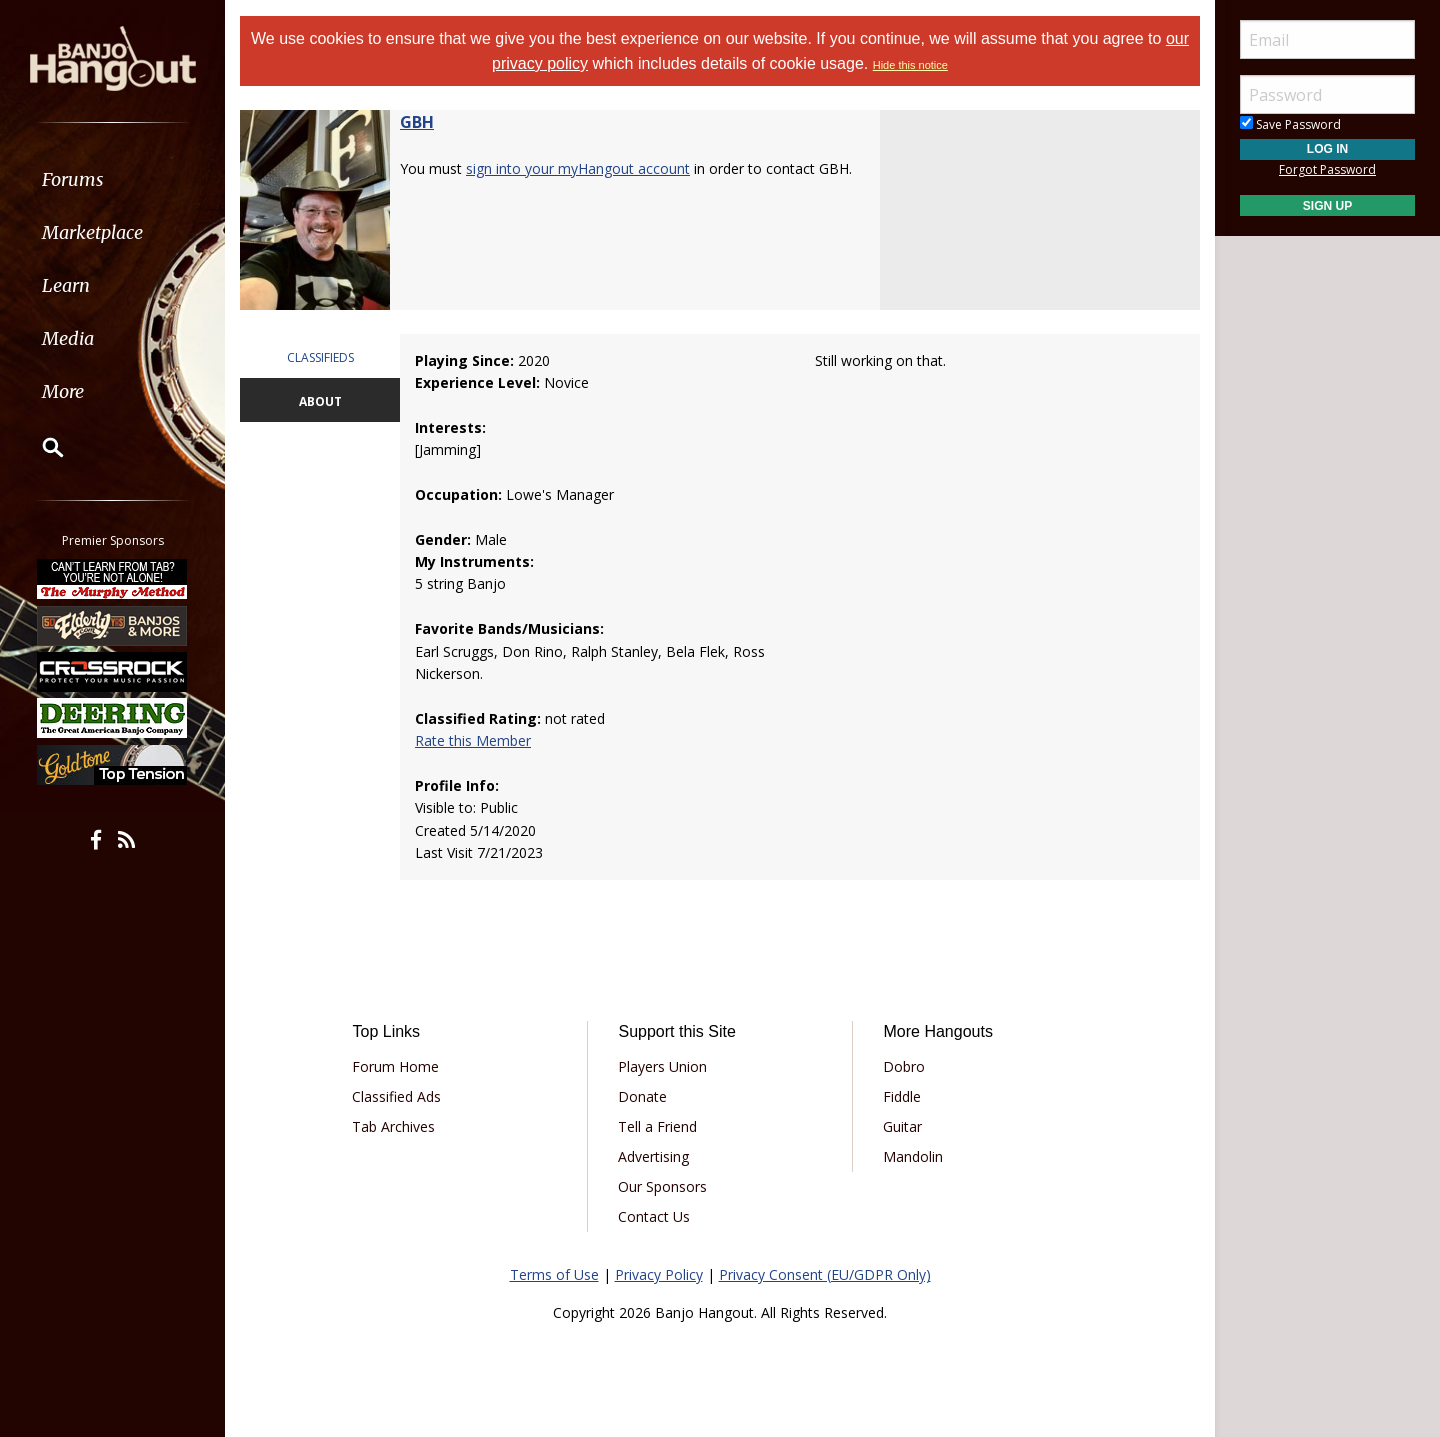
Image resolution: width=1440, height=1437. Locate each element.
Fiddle (902, 1096)
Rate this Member (473, 740)
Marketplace (92, 232)
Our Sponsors (662, 1186)
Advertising (653, 1156)
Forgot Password (1327, 169)
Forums (73, 179)
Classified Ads (396, 1096)
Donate (642, 1096)
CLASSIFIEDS (320, 357)
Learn (66, 285)
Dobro (904, 1066)
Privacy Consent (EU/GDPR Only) (825, 1274)
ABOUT (320, 401)
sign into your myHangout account (578, 168)
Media (68, 338)
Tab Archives (393, 1126)
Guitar (902, 1126)
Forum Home (395, 1066)
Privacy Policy (659, 1274)
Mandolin (913, 1156)
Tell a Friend (657, 1126)
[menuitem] (112, 179)
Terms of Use (554, 1274)
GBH (417, 122)
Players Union (662, 1066)
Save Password (1290, 124)
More (63, 391)
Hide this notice (910, 65)
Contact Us (654, 1216)
